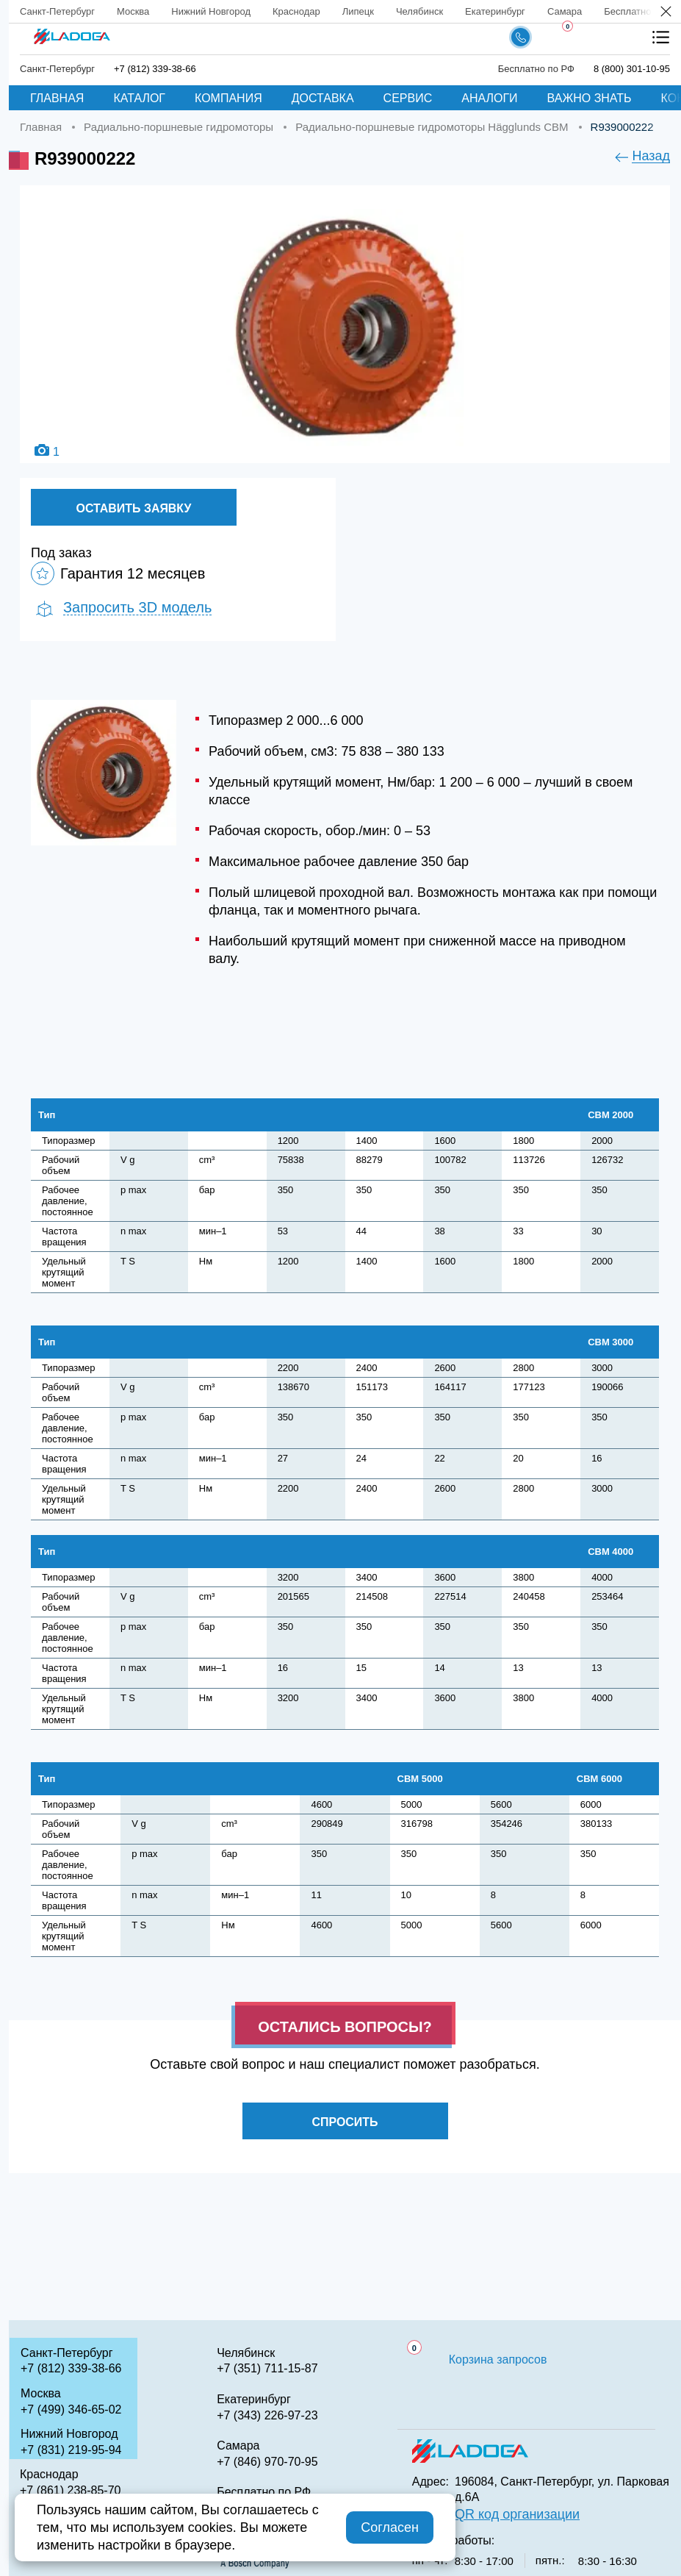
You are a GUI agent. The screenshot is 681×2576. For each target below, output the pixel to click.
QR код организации (517, 2514)
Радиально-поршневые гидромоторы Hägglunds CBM (431, 127)
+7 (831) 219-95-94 (71, 2450)
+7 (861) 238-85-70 (70, 2490)
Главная (57, 98)
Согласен (390, 2527)
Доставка (323, 98)
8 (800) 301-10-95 (632, 68)
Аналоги (489, 98)
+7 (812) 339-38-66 (155, 68)
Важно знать (589, 98)
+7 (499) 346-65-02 (71, 2409)
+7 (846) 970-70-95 (267, 2461)
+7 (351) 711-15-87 (267, 2368)
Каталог (139, 98)
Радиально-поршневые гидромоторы (178, 127)
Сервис (408, 98)
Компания (228, 98)
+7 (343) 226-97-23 (267, 2415)
